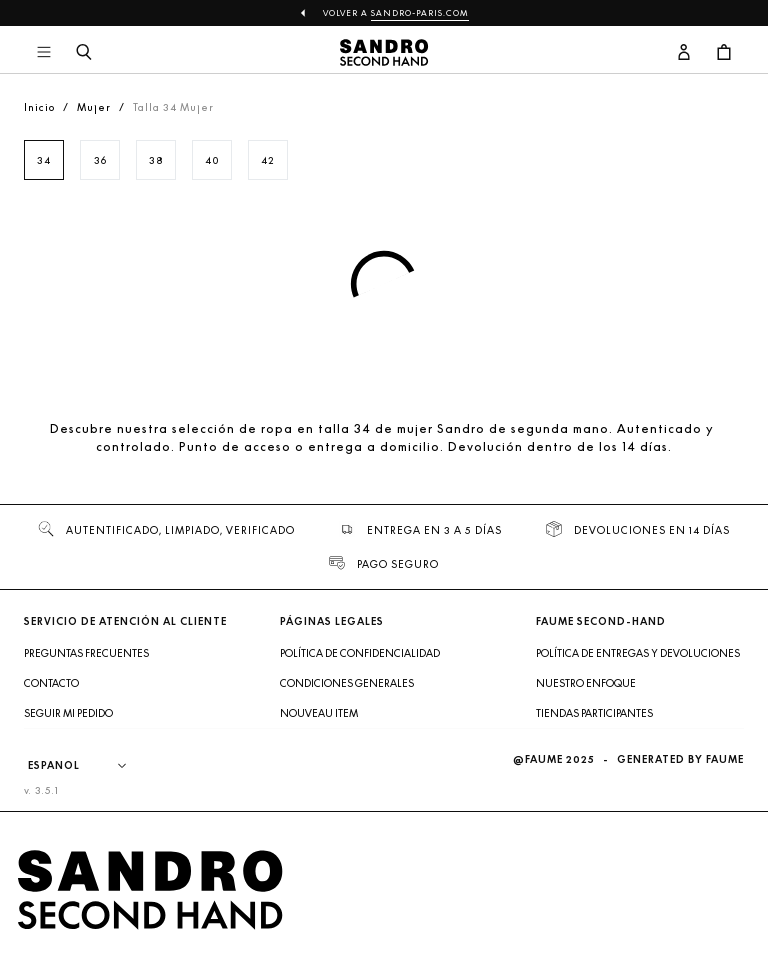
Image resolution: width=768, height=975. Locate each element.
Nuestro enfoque (586, 683)
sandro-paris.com (420, 13)
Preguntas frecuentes (86, 653)
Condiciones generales (347, 683)
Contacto (51, 683)
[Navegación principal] (44, 53)
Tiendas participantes (594, 713)
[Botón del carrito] (724, 53)
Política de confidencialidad (360, 653)
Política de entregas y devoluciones (638, 653)
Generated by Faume (680, 759)
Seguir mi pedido (68, 713)
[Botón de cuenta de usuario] (684, 53)
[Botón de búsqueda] (84, 53)
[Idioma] (87, 766)
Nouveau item (319, 713)
